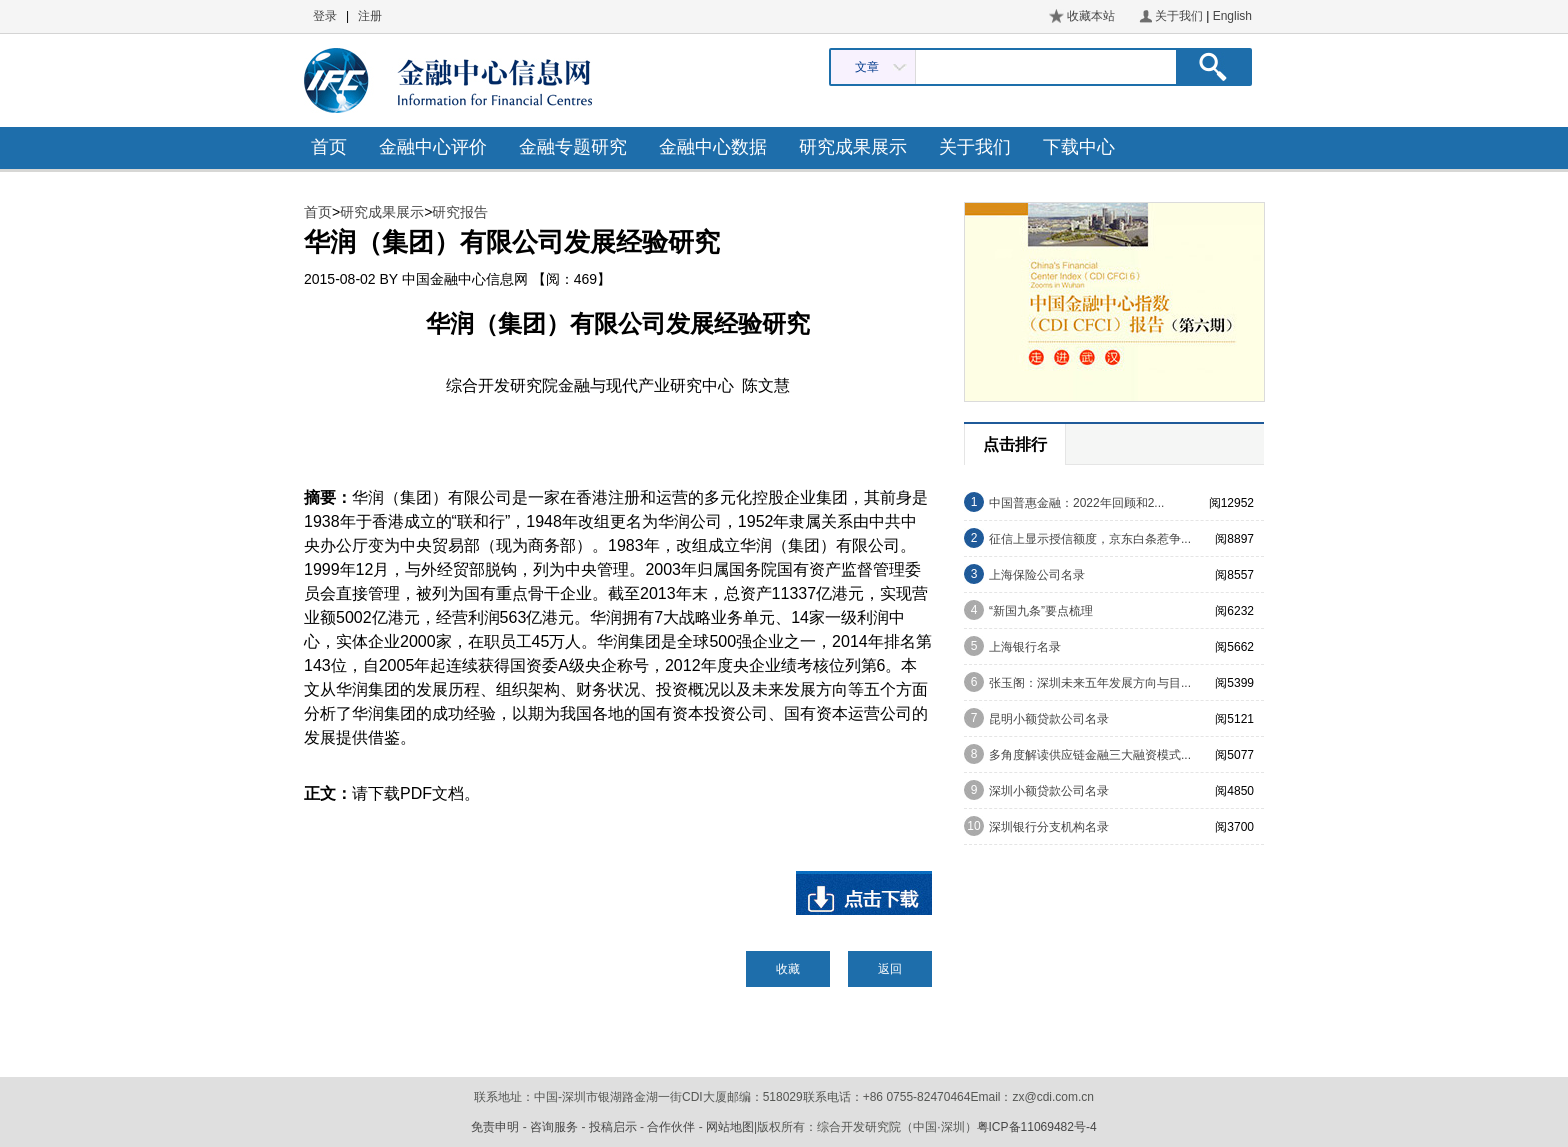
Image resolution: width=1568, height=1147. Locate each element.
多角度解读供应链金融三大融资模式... (1090, 755)
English (1232, 16)
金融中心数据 (713, 147)
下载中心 (1079, 147)
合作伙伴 (671, 1127)
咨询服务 (554, 1127)
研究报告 (460, 212)
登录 (325, 16)
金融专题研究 (573, 147)
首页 (329, 147)
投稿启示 (613, 1127)
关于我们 (1179, 16)
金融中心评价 (433, 147)
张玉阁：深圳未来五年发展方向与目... (1090, 683)
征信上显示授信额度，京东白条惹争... (1090, 539)
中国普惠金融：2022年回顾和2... (1076, 503)
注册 (370, 16)
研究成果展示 (853, 147)
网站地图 (730, 1127)
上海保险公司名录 (1037, 575)
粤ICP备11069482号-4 (1037, 1127)
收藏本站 (1091, 16)
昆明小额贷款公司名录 (1049, 719)
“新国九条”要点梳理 (1041, 611)
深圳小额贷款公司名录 (1049, 791)
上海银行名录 (1025, 647)
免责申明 (495, 1127)
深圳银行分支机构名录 (1049, 827)
